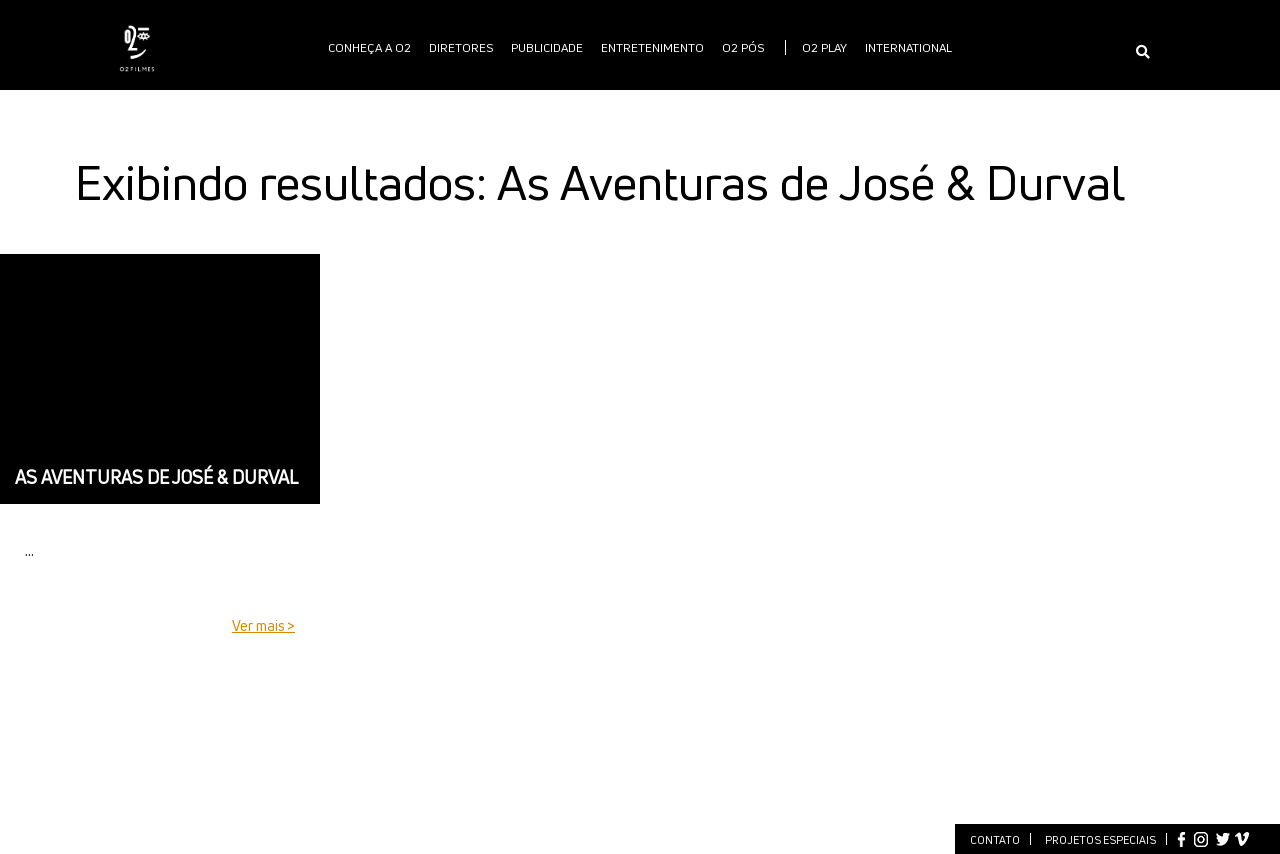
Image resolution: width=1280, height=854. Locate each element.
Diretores (461, 47)
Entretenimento (652, 47)
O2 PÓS (743, 47)
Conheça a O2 (369, 47)
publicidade (547, 47)
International (908, 47)
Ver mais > (263, 625)
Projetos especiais (1100, 839)
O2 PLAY (824, 47)
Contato (995, 839)
